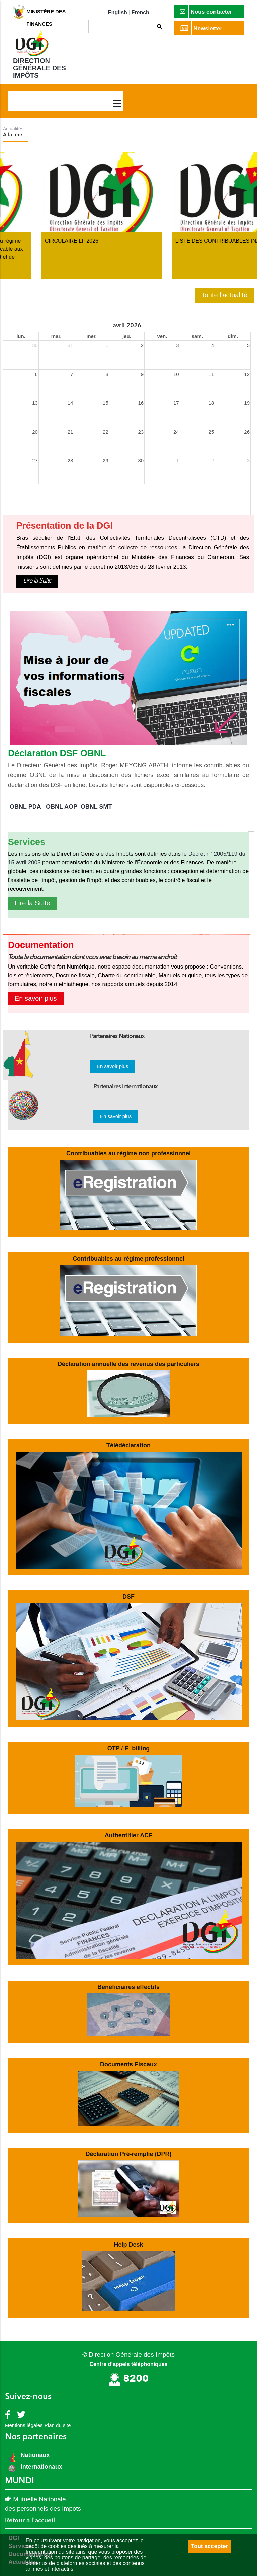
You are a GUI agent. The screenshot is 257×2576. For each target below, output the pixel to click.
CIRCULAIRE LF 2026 (163, 241)
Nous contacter (206, 11)
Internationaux (41, 2466)
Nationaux (34, 2455)
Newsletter (201, 28)
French (140, 12)
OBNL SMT (96, 806)
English (117, 12)
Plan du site (58, 2425)
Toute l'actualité (224, 295)
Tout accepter (209, 2546)
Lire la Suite (37, 581)
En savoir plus (36, 998)
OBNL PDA (25, 806)
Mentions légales (24, 2425)
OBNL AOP (61, 806)
